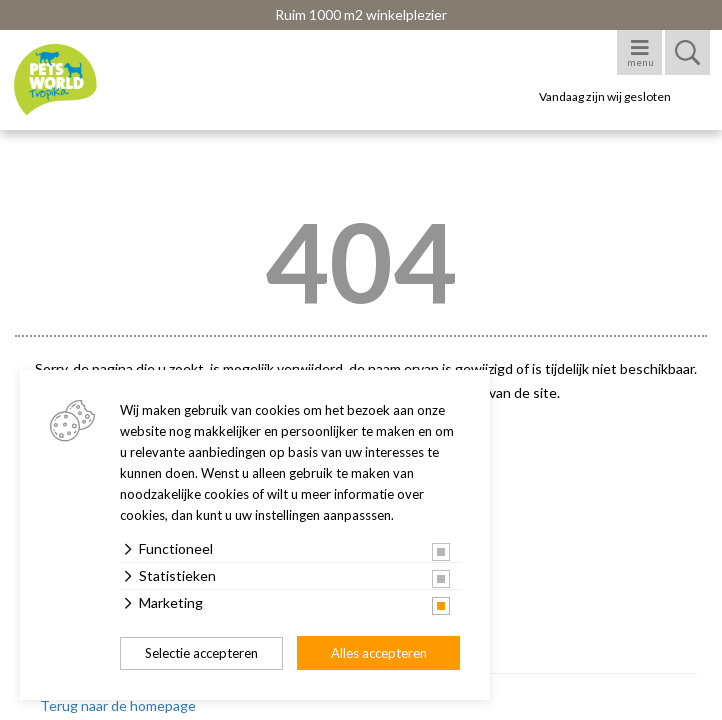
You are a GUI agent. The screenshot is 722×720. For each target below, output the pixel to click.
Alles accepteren (379, 653)
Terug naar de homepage (118, 705)
